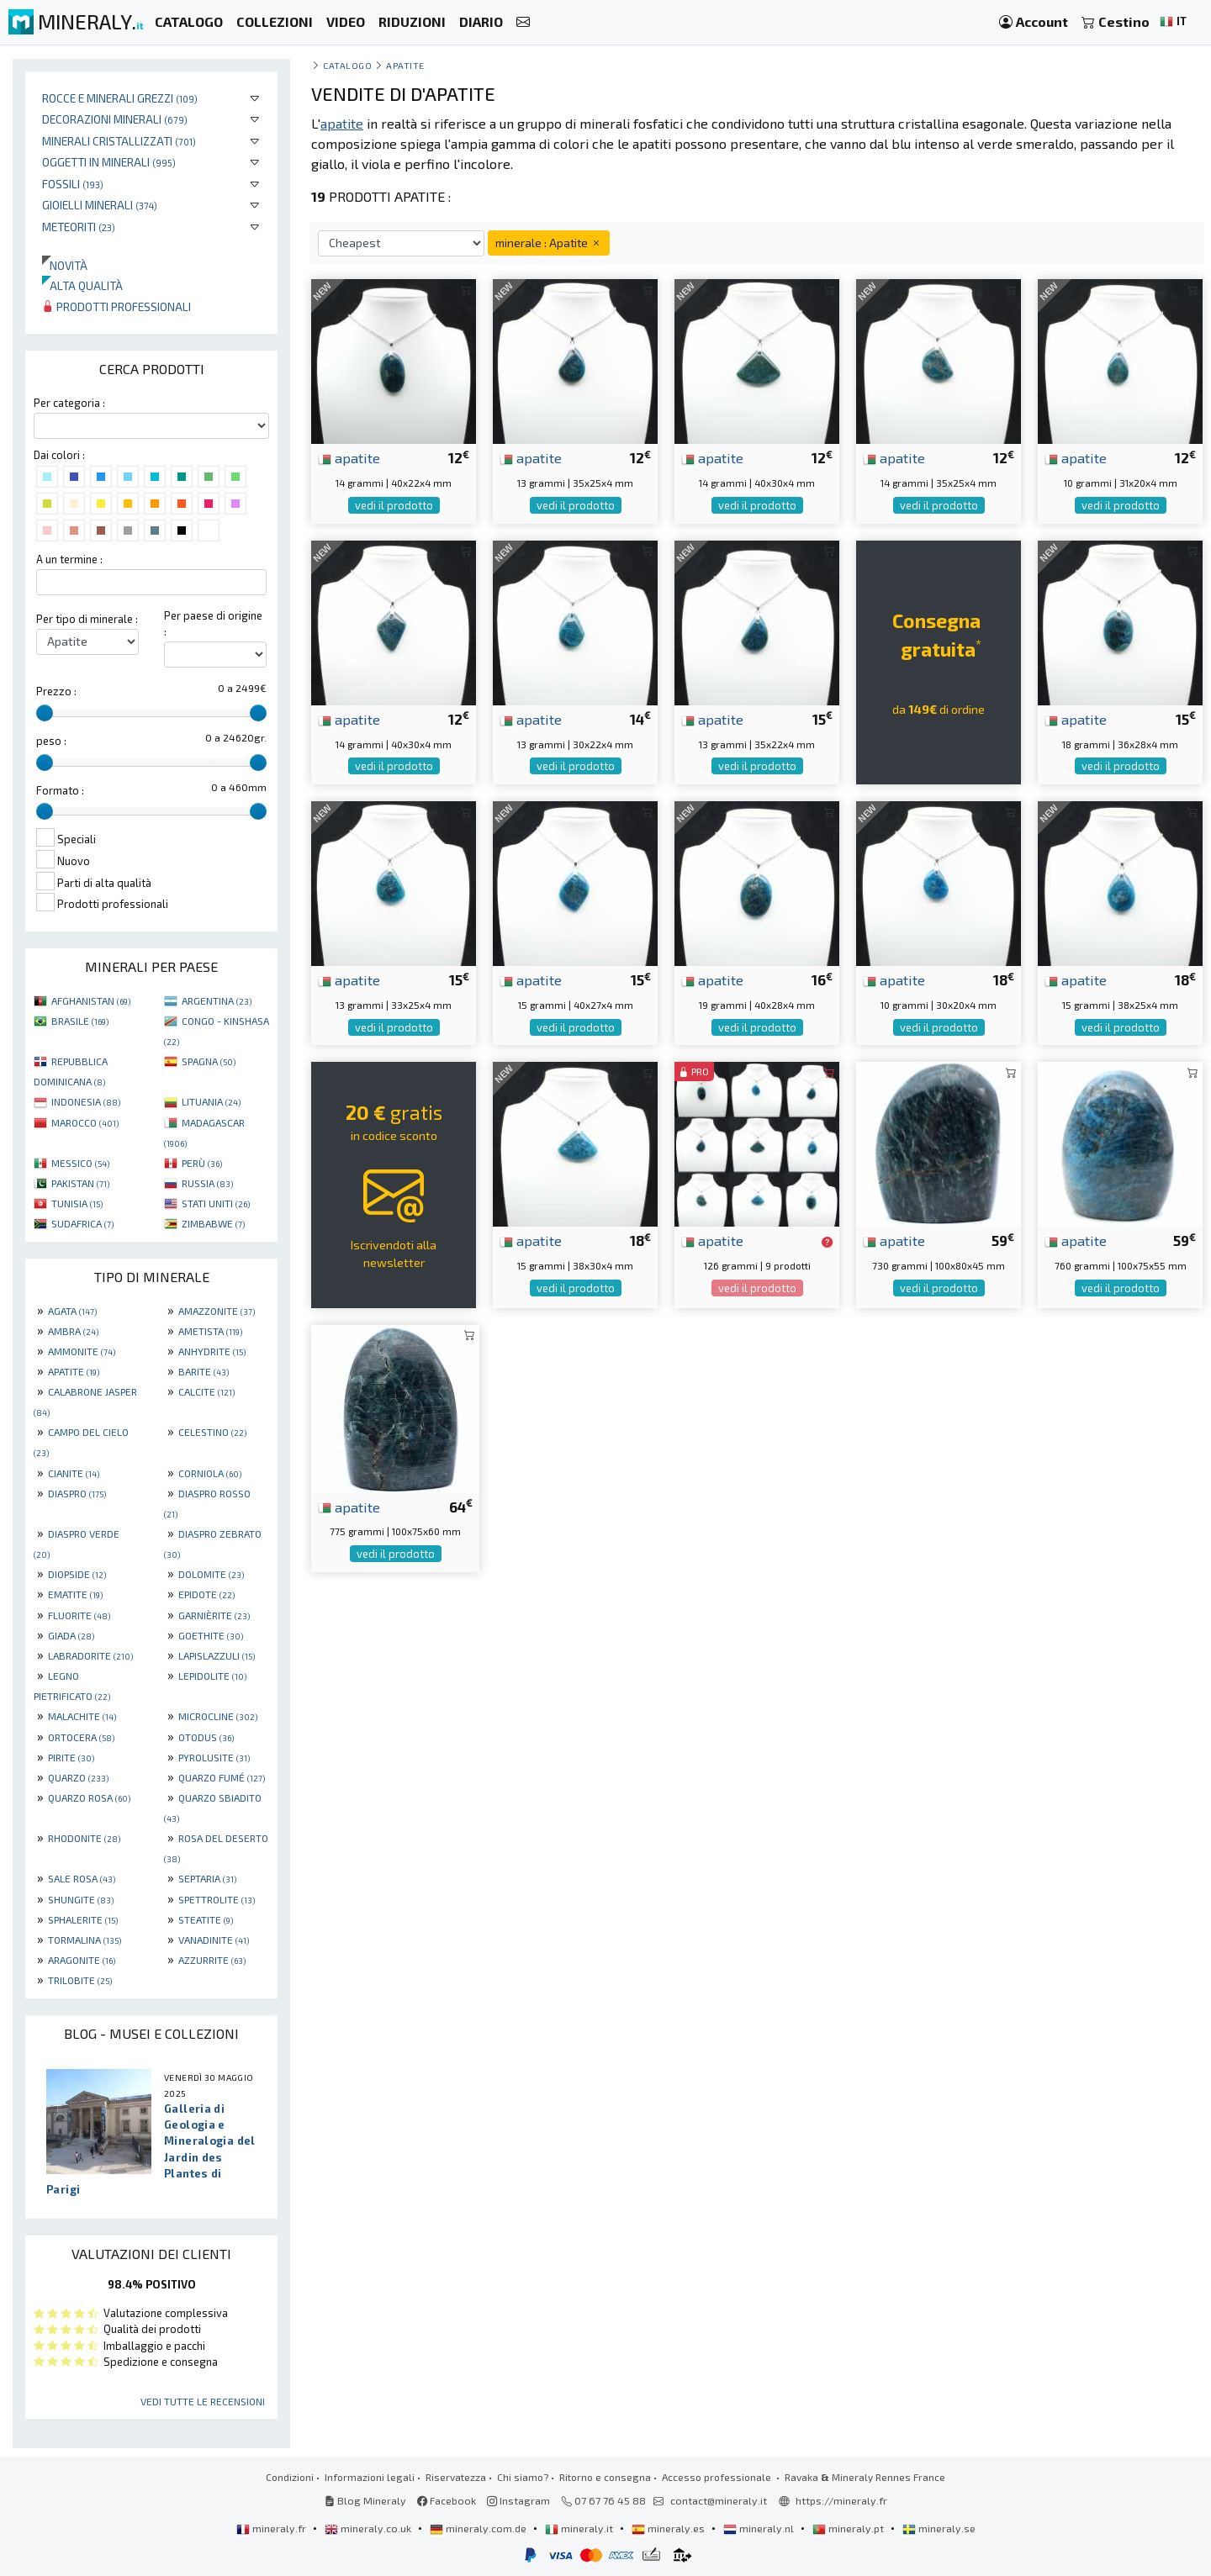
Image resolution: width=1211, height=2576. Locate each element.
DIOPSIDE (77, 1574)
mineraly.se (939, 2528)
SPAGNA (208, 1061)
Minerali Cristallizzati (119, 141)
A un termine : (69, 559)
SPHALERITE (83, 1919)
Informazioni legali (370, 2477)
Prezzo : (56, 691)
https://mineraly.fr (841, 2500)
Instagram (518, 2500)
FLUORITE (79, 1615)
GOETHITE (210, 1635)
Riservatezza (456, 2477)
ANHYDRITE (212, 1351)
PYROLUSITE (214, 1757)
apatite (349, 457)
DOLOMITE (211, 1574)
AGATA (72, 1311)
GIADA (71, 1635)
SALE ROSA (81, 1878)
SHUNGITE (81, 1899)
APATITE (73, 1371)
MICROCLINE (217, 1716)
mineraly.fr (272, 2528)
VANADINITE (213, 1939)
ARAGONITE (81, 1960)
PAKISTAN (80, 1183)
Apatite (405, 65)
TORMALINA (84, 1939)
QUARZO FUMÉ (221, 1777)
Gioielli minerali (99, 205)
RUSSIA (207, 1183)
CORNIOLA (209, 1473)
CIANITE (73, 1473)
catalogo (347, 65)
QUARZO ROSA (89, 1797)
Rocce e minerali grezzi (120, 98)
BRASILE (79, 1021)
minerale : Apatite (548, 242)
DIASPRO (77, 1493)
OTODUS (206, 1737)
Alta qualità (82, 285)
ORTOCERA (81, 1737)
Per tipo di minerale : (87, 619)
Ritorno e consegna (605, 2477)
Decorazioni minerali (115, 119)
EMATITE (75, 1594)
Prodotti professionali (116, 306)
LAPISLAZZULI (216, 1655)
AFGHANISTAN (90, 1000)
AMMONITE (81, 1351)
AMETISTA (210, 1331)
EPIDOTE (206, 1594)
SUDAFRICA (82, 1223)
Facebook (446, 2500)
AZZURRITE (212, 1960)
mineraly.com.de (479, 2528)
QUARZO (78, 1777)
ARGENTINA (216, 1000)
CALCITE (206, 1391)
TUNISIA (77, 1203)
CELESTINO (212, 1432)
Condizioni (290, 2477)
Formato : (60, 790)
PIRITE (71, 1757)
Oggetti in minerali (109, 162)
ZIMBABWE (213, 1223)
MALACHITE (82, 1716)
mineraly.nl (759, 2528)
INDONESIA (85, 1101)
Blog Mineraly (365, 2500)
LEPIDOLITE (212, 1675)
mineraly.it (580, 2528)
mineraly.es (669, 2528)
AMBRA (73, 1331)
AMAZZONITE (216, 1311)
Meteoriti (78, 226)
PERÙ (202, 1163)
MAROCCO (85, 1122)
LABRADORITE (90, 1655)
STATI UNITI (216, 1203)
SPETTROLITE (216, 1899)
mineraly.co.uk (369, 2528)
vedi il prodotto (394, 505)
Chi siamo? (522, 2477)
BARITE (203, 1371)
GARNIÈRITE (214, 1615)
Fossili (72, 184)
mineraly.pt (849, 2528)
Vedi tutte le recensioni (202, 2401)
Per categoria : (69, 402)
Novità (64, 265)
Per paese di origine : (213, 623)
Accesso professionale (718, 2477)
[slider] (44, 713)
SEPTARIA (207, 1878)
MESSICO (80, 1163)
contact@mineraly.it (718, 2500)
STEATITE (205, 1919)
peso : (51, 740)
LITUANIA (211, 1101)
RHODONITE (84, 1838)
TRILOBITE (80, 1980)
